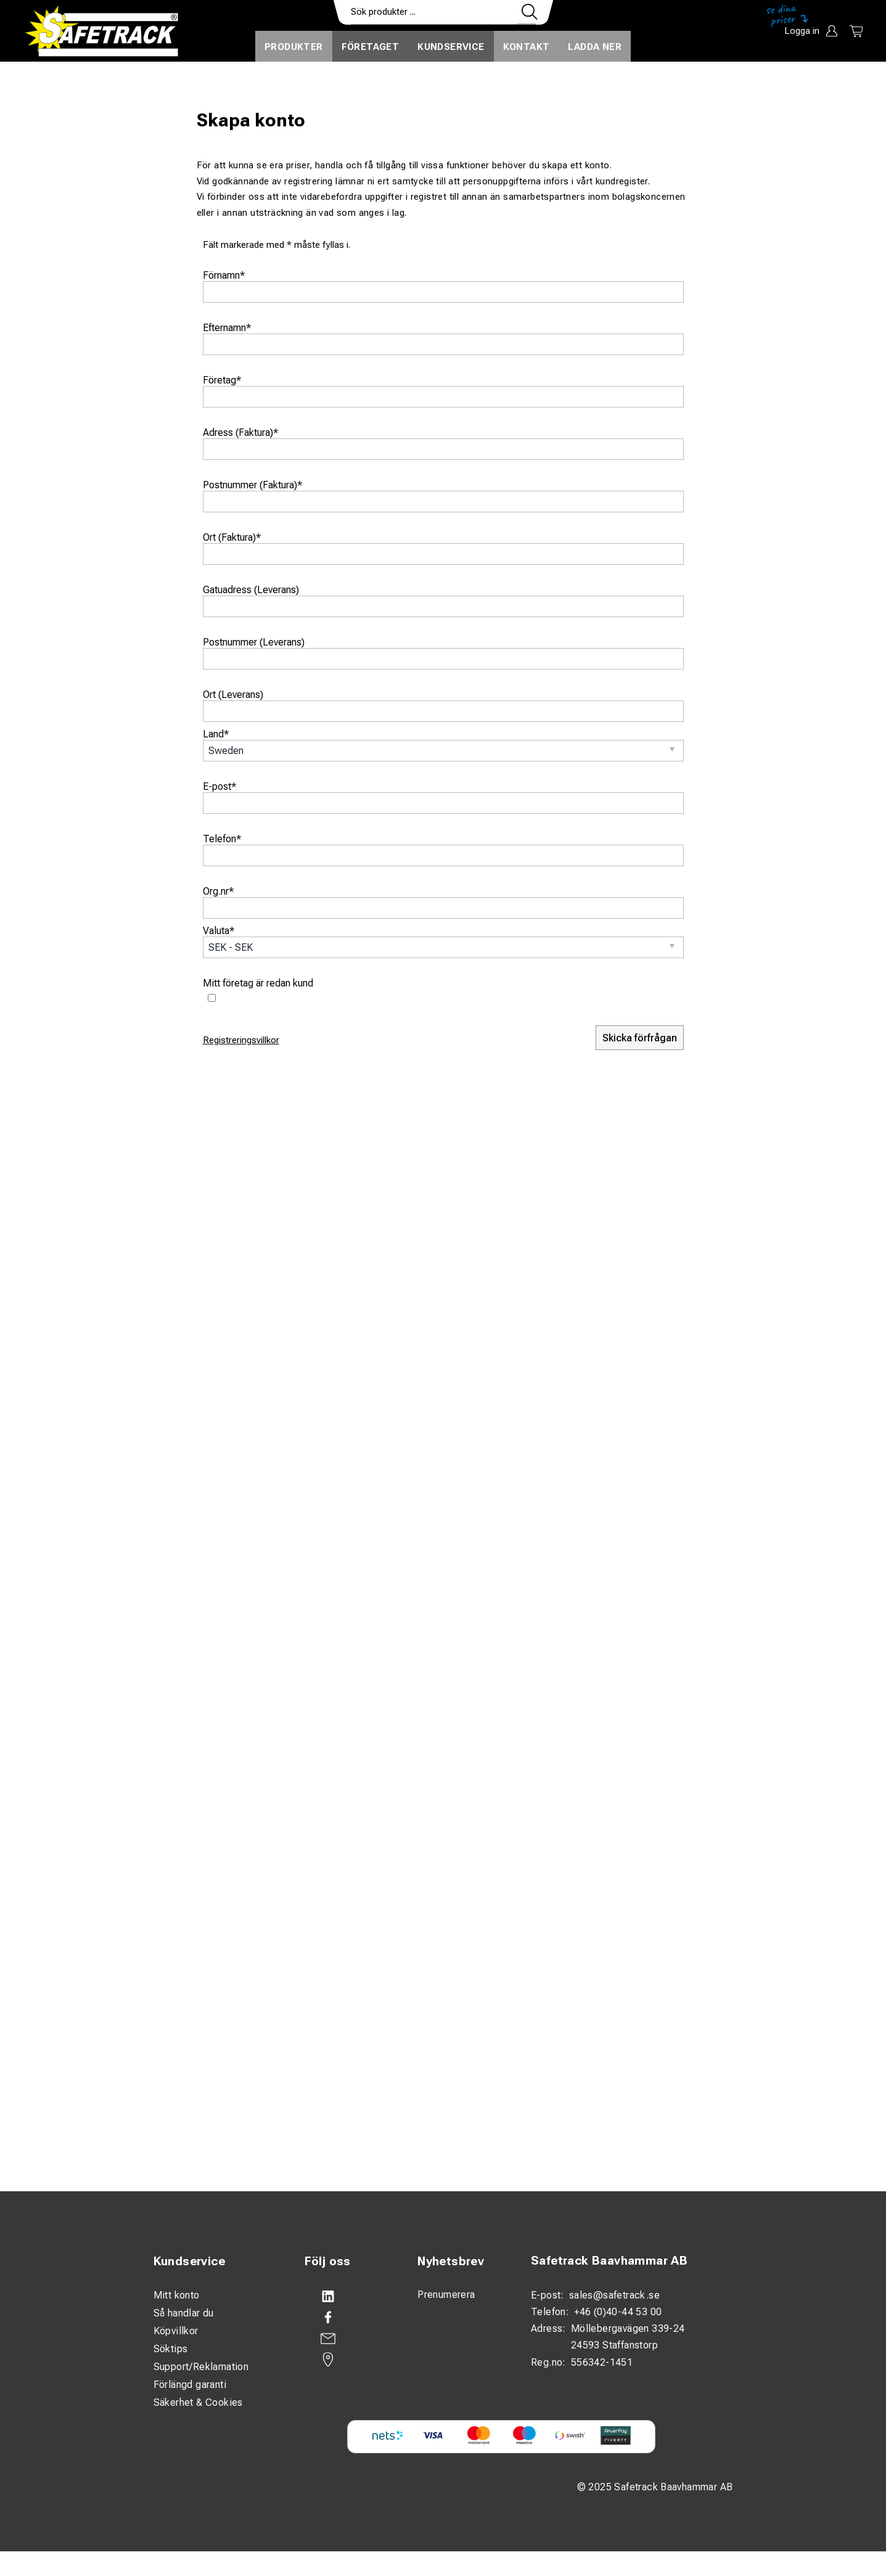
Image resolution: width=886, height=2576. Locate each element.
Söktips (171, 2349)
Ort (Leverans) (233, 694)
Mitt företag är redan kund (258, 983)
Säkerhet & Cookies (198, 2402)
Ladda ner (594, 46)
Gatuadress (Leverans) (251, 590)
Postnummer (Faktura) (252, 485)
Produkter (294, 46)
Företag (222, 380)
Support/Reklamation (201, 2367)
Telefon (222, 839)
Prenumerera (446, 2294)
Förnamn (224, 275)
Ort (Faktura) (232, 537)
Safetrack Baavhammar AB (609, 2261)
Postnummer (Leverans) (254, 642)
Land (216, 734)
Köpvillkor (176, 2331)
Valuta (218, 931)
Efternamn (227, 328)
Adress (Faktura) (240, 432)
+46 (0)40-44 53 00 (618, 2312)
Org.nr (218, 891)
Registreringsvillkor (241, 1040)
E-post (219, 786)
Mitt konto (177, 2295)
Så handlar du (184, 2313)
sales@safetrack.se (614, 2295)
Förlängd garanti (190, 2384)
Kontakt (526, 46)
